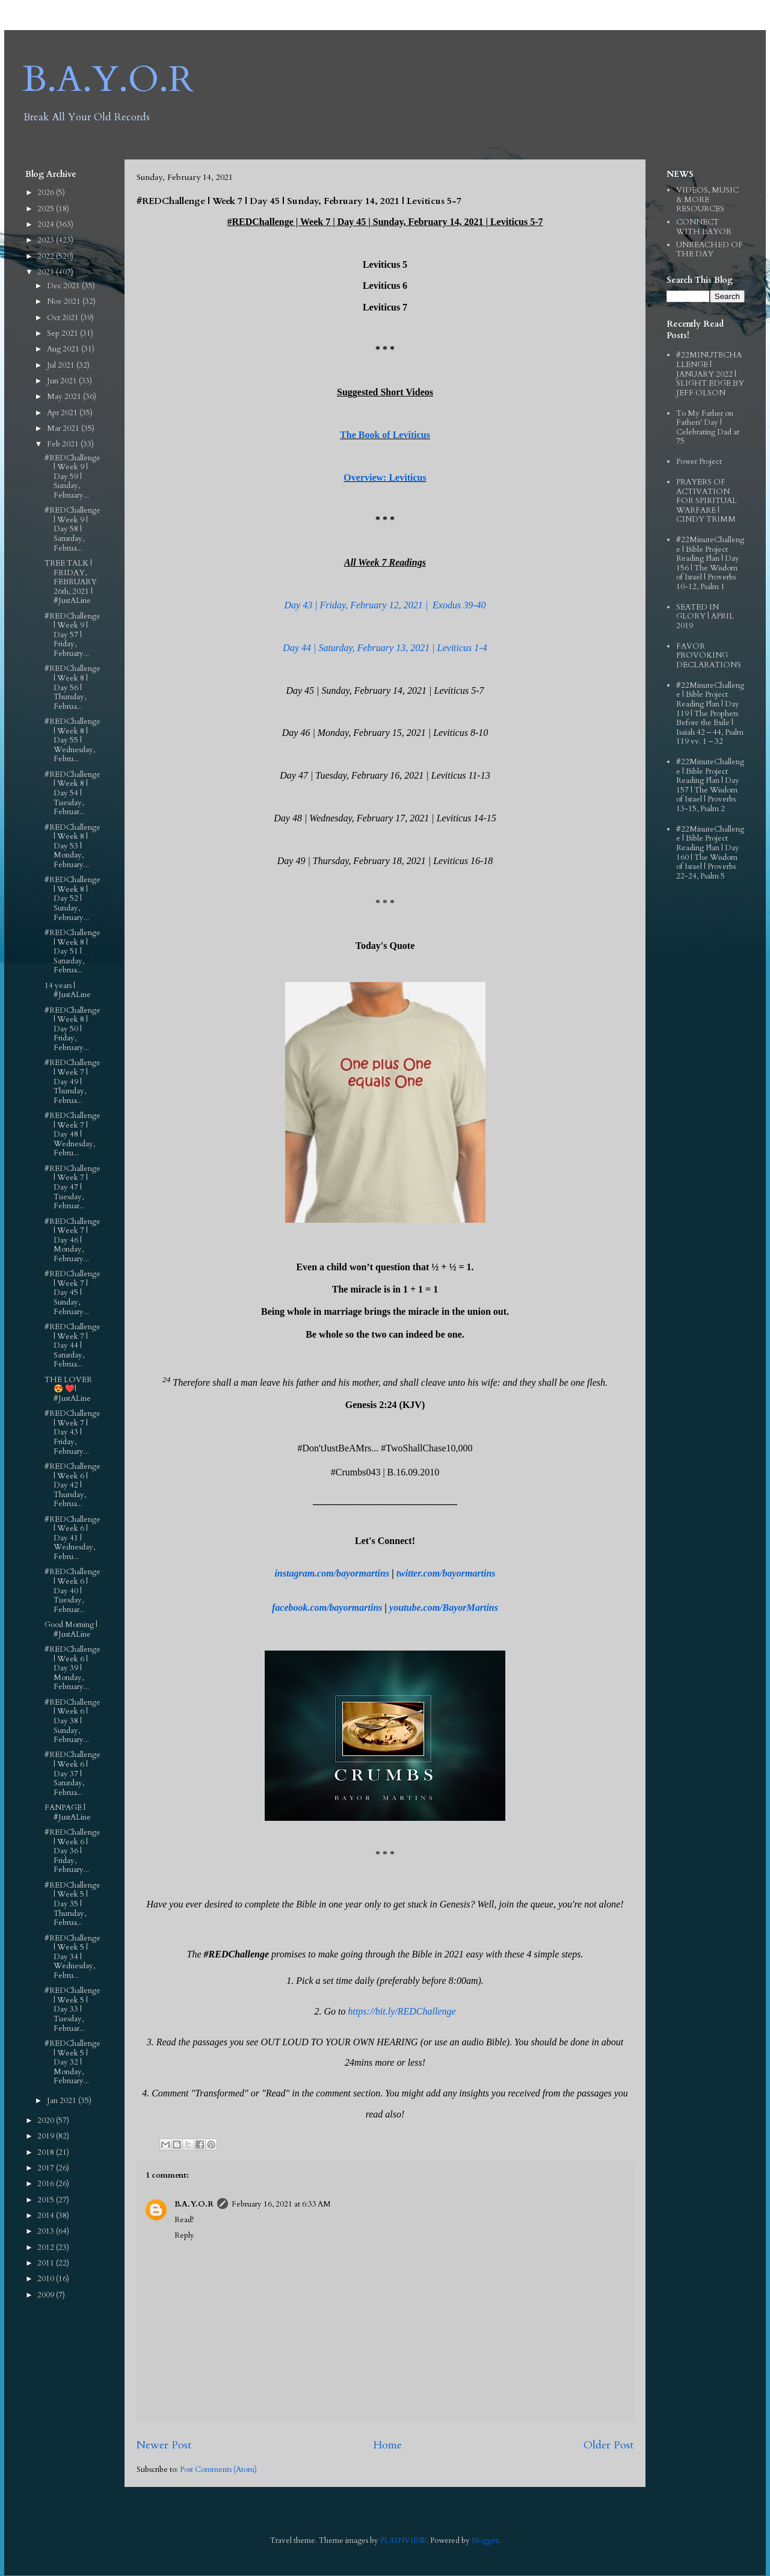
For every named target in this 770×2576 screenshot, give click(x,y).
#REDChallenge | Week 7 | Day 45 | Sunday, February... (72, 1292)
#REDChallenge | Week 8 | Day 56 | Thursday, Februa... (72, 687)
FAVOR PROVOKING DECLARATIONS (708, 655)
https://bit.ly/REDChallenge (401, 2011)
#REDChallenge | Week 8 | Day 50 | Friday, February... (72, 1029)
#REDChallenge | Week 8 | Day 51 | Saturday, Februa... (72, 951)
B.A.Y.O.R (108, 79)
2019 (46, 2136)
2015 (46, 2200)
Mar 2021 (64, 428)
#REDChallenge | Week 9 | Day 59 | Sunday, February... (72, 476)
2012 (46, 2247)
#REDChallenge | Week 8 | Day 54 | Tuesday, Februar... (72, 793)
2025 (46, 208)
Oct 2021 (64, 317)
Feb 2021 (64, 444)
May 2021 (65, 396)
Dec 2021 (64, 285)
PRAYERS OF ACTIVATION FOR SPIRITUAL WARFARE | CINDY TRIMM (706, 501)
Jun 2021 (63, 380)
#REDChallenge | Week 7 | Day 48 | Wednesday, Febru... (72, 1134)
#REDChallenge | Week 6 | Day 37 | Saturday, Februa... (72, 1773)
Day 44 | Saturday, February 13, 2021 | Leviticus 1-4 (385, 648)
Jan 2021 (62, 2100)
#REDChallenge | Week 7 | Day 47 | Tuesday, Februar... (72, 1187)
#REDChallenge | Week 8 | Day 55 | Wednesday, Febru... (72, 740)
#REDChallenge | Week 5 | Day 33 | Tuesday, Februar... (72, 2009)
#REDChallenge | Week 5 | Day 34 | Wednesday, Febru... (72, 1957)
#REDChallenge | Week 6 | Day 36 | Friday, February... (72, 1851)
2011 (46, 2263)
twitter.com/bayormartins (446, 1573)
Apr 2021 (63, 412)
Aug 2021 (64, 349)
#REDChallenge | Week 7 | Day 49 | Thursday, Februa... (72, 1081)
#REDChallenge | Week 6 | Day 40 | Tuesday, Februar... (72, 1590)
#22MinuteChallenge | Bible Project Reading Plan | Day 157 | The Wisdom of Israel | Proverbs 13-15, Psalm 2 (710, 785)
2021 (46, 272)
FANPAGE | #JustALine (68, 1812)
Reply (184, 2235)
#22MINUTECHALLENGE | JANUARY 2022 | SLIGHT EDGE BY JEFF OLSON (710, 374)
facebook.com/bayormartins (327, 1607)
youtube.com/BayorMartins (443, 1607)
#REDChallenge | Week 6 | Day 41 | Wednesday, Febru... (72, 1538)
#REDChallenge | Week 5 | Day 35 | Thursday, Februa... (72, 1904)
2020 (46, 2120)
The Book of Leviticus (385, 435)
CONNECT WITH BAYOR (704, 227)
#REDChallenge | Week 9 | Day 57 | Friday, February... (72, 635)
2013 (46, 2231)
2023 (46, 240)
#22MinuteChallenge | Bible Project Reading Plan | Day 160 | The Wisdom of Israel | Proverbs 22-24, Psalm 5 (710, 853)
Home (387, 2445)
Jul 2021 (61, 365)
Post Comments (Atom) (218, 2469)
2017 (46, 2168)
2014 (46, 2215)
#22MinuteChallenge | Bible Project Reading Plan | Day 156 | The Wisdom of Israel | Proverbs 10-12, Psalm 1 (710, 563)
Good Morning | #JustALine (71, 1629)
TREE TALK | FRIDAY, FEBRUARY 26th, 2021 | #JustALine (71, 582)
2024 (46, 224)
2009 (46, 2295)
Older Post (608, 2445)
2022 (46, 256)
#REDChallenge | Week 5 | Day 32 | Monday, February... (72, 2062)
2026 (46, 192)
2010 (46, 2278)
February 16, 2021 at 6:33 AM (281, 2204)
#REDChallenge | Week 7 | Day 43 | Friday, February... (72, 1432)
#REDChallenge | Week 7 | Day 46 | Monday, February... (72, 1240)
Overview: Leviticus (384, 477)
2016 (46, 2183)
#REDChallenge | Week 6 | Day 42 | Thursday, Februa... (72, 1485)
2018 (46, 2152)
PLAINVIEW (403, 2540)
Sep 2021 (63, 333)
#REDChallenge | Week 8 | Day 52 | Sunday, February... (72, 898)
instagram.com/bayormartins (331, 1573)
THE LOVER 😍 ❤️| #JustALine (68, 1389)
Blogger (485, 2540)
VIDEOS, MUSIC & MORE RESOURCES (707, 199)
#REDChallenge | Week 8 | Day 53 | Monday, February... (72, 846)
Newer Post (164, 2445)
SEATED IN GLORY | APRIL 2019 (705, 616)
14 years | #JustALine (68, 990)
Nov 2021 (64, 301)
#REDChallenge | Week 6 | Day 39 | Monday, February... (72, 1668)
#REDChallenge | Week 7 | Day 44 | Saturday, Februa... (72, 1345)
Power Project (699, 461)
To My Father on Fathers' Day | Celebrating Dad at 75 (707, 427)
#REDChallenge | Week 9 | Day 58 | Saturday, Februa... (72, 529)
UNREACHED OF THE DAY (709, 249)
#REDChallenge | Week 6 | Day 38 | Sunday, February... (72, 1721)
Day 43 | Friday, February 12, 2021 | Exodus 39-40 (385, 605)
